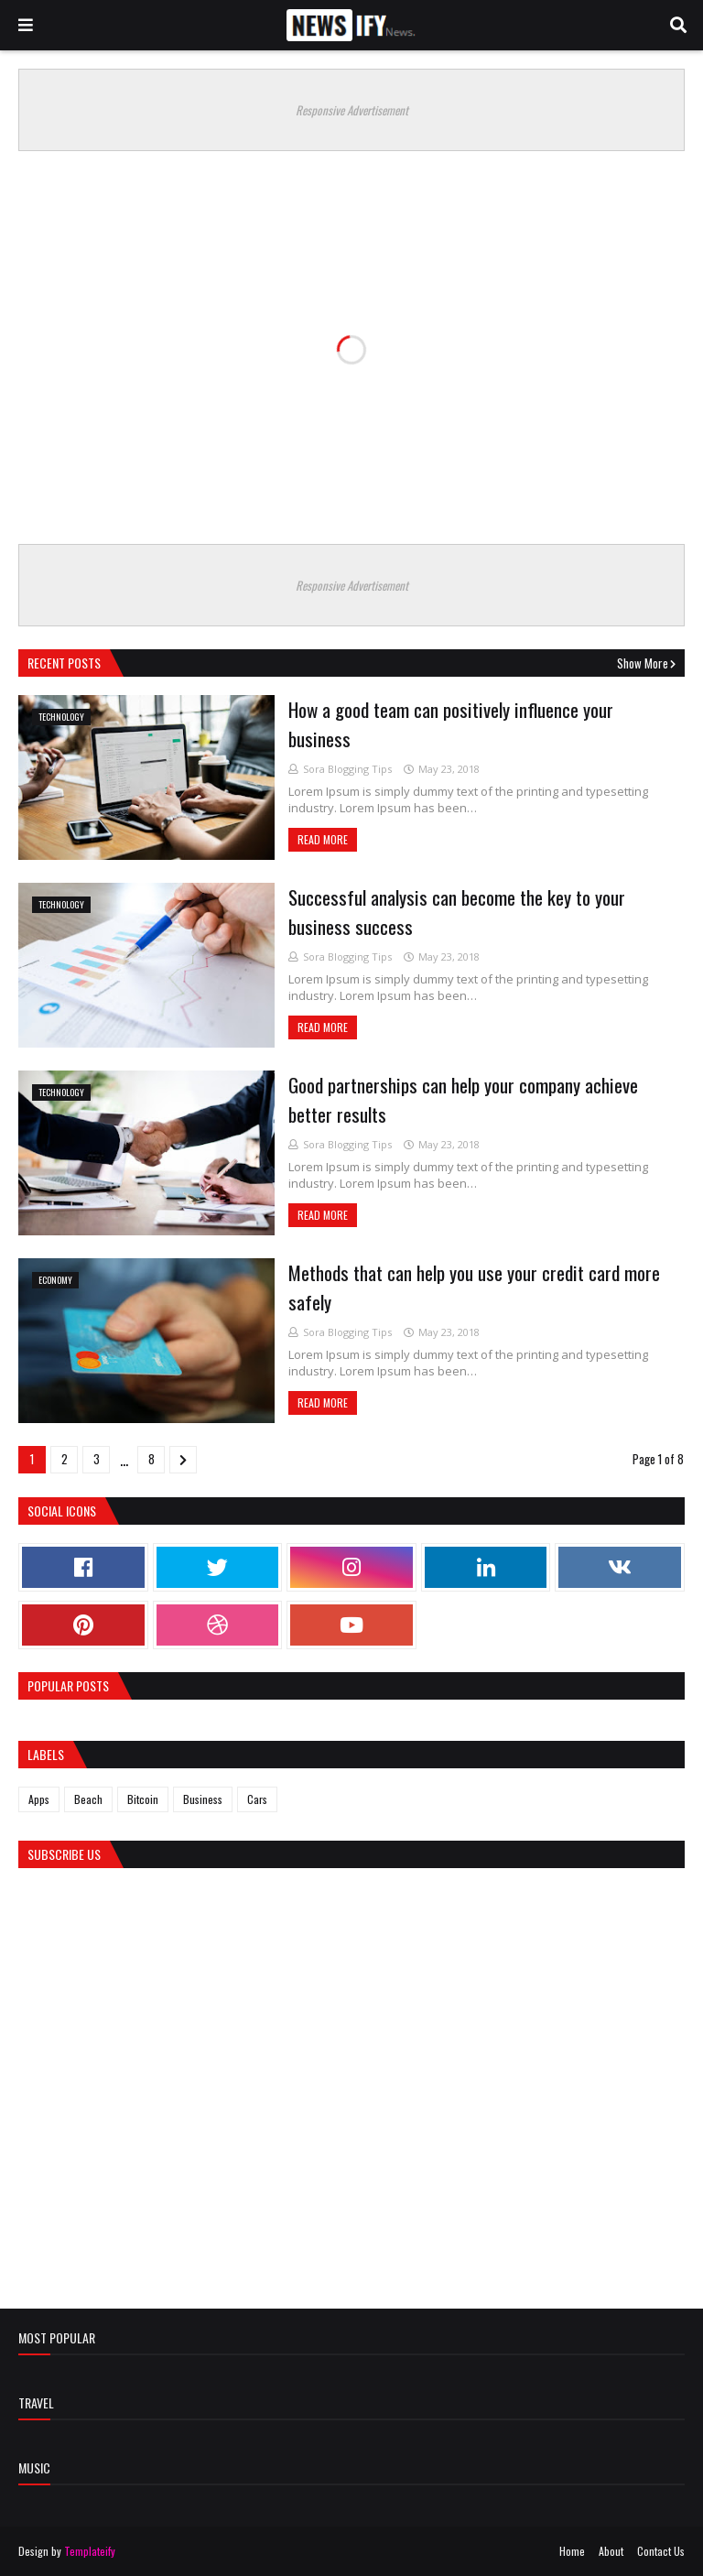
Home (572, 2551)
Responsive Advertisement (352, 110)
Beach (88, 1799)
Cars (257, 1799)
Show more (642, 663)
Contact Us (661, 2551)
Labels (45, 1754)
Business (202, 1799)
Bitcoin (142, 1799)
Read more (322, 839)
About (611, 2551)
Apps (38, 1799)
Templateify (89, 2551)
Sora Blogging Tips (347, 769)
